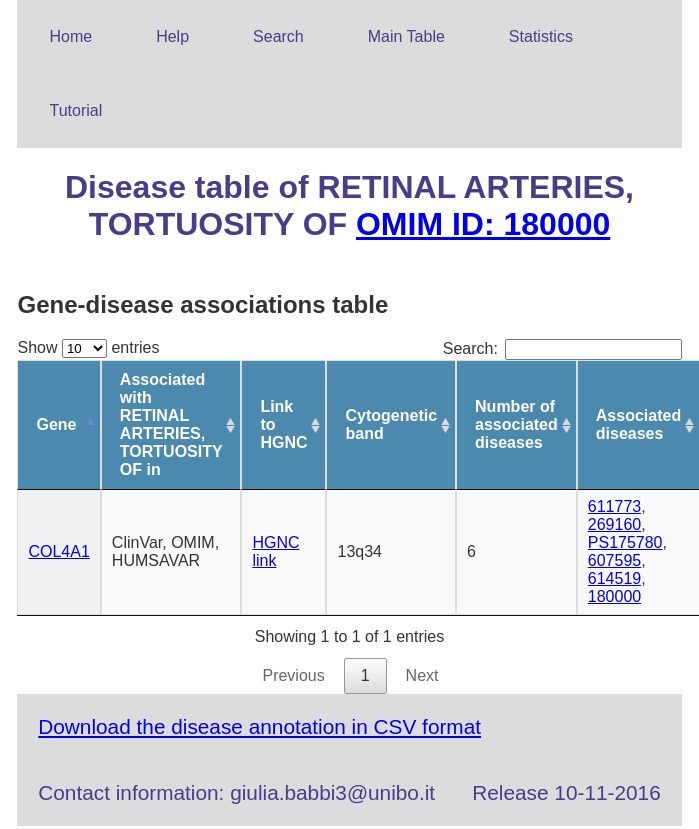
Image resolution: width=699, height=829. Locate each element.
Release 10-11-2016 (566, 792)
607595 (614, 560)
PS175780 (625, 542)
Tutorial (75, 110)
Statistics (541, 36)
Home (70, 36)
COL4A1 (58, 551)
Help (172, 36)
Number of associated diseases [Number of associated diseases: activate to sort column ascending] (516, 424)
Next (422, 675)
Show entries (88, 347)
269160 (614, 524)
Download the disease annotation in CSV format (259, 726)
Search (278, 36)
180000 (614, 596)
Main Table (406, 36)
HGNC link (275, 551)
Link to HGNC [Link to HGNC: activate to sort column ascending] (283, 424)
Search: (562, 348)
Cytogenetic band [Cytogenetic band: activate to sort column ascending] (391, 424)
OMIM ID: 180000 (483, 224)
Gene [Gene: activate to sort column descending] (56, 424)
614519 (614, 578)
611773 (614, 506)
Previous (293, 675)
